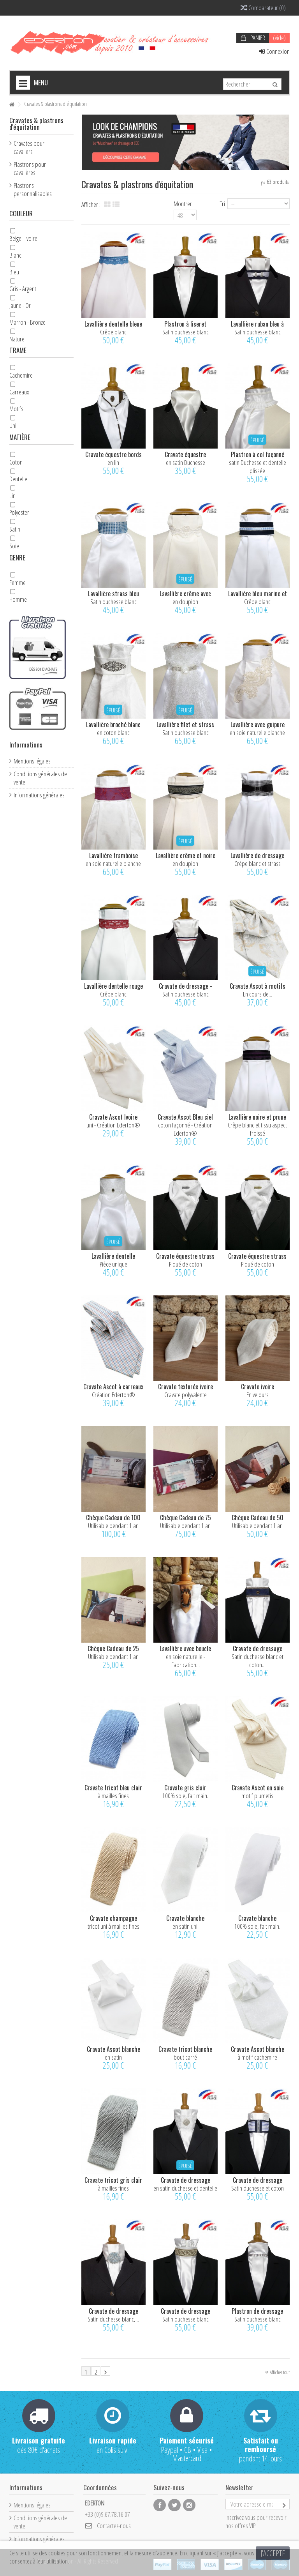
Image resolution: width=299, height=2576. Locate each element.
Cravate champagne (113, 1918)
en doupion (185, 601)
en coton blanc (113, 732)
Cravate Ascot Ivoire (113, 1117)
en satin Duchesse (185, 462)
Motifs (16, 408)
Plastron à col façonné (257, 454)
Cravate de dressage (257, 1648)
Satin (14, 529)
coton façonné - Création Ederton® (185, 1129)
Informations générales (39, 795)
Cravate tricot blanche (185, 2049)
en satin (113, 2057)
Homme (18, 599)
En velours (257, 1394)
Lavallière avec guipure (257, 724)
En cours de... (257, 994)
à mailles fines (113, 1796)
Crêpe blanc (113, 332)
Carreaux (19, 391)
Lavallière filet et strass (185, 724)
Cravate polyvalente (185, 1394)
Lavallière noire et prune (257, 1117)
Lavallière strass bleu (113, 593)
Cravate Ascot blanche (113, 2049)
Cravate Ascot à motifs (257, 986)
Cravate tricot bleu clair (113, 1787)
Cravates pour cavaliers (29, 147)
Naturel (17, 338)
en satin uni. (185, 1926)
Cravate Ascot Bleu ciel (185, 1117)
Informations (25, 744)
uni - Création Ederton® (113, 1125)
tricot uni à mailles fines (113, 1926)
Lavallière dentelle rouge (113, 986)
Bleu (14, 271)
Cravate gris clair (185, 1787)
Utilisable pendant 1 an (113, 1525)
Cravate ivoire (257, 1386)
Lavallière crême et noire (185, 855)
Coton (16, 462)
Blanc (15, 255)
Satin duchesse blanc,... (113, 2319)
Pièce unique (113, 1264)
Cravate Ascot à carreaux (113, 1386)
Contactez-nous (114, 2525)
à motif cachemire (257, 2057)
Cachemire (21, 375)
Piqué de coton (185, 1264)
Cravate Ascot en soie (257, 1787)
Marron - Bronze (27, 322)
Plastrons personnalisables (33, 189)
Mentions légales (32, 761)
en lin (113, 462)
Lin (12, 495)
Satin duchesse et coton (257, 2188)
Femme (17, 582)
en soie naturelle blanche (257, 732)
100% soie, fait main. (185, 1796)
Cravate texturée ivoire (185, 1386)
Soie (14, 545)
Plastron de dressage (257, 2311)
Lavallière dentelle (113, 1256)
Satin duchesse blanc (185, 332)
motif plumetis (257, 1796)
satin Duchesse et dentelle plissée (257, 466)
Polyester (19, 512)
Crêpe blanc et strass (257, 863)
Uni (12, 425)
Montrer (183, 203)
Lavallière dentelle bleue (113, 324)
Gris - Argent (22, 288)
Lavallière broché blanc (113, 724)
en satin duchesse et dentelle (185, 2188)
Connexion (274, 51)
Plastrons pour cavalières (30, 168)
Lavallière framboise (113, 855)
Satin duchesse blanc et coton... (257, 1660)
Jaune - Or (20, 305)
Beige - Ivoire (23, 238)
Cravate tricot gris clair (113, 2180)
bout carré (185, 2057)
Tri (222, 203)
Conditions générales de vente (40, 778)
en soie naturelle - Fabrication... (185, 1660)
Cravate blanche (185, 1918)
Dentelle (18, 478)
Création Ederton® (113, 1394)
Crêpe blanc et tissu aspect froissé (257, 1129)
